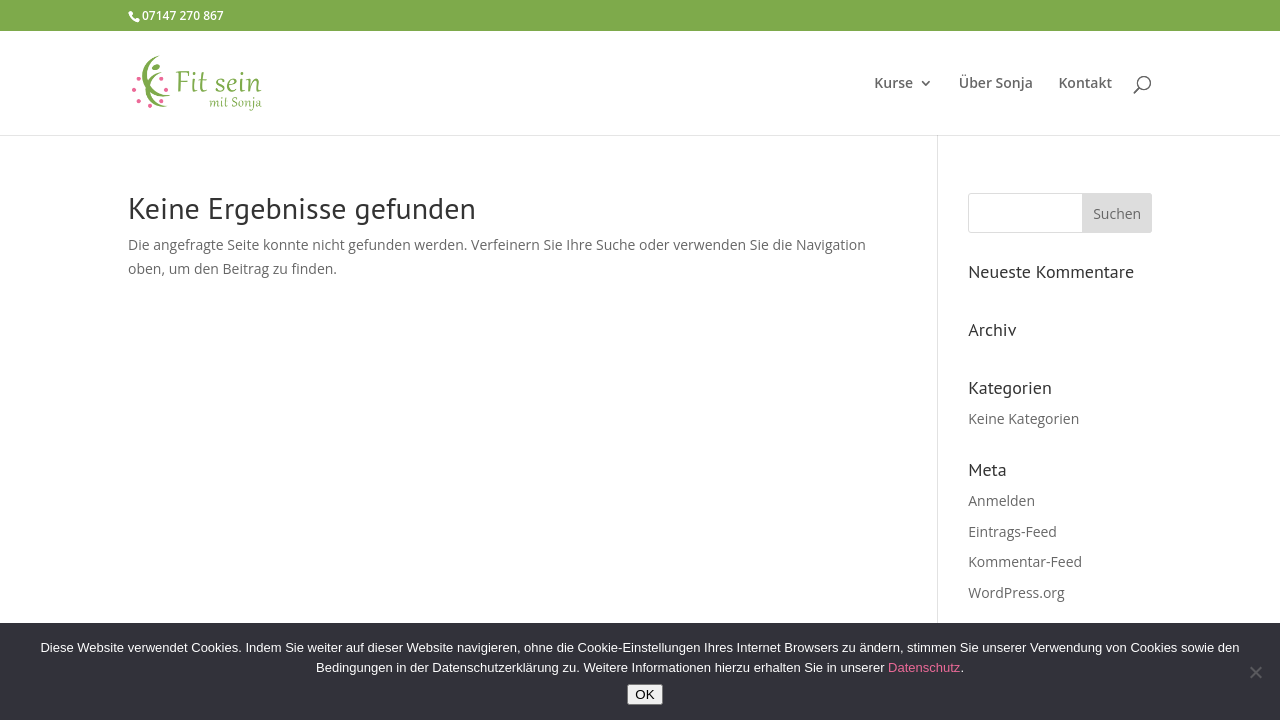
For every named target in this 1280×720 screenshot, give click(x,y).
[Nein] (1255, 672)
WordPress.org (1016, 592)
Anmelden (1001, 500)
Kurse (893, 84)
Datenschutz (924, 667)
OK (644, 694)
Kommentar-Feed (1025, 561)
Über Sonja (996, 84)
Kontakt (1085, 84)
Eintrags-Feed (1012, 531)
